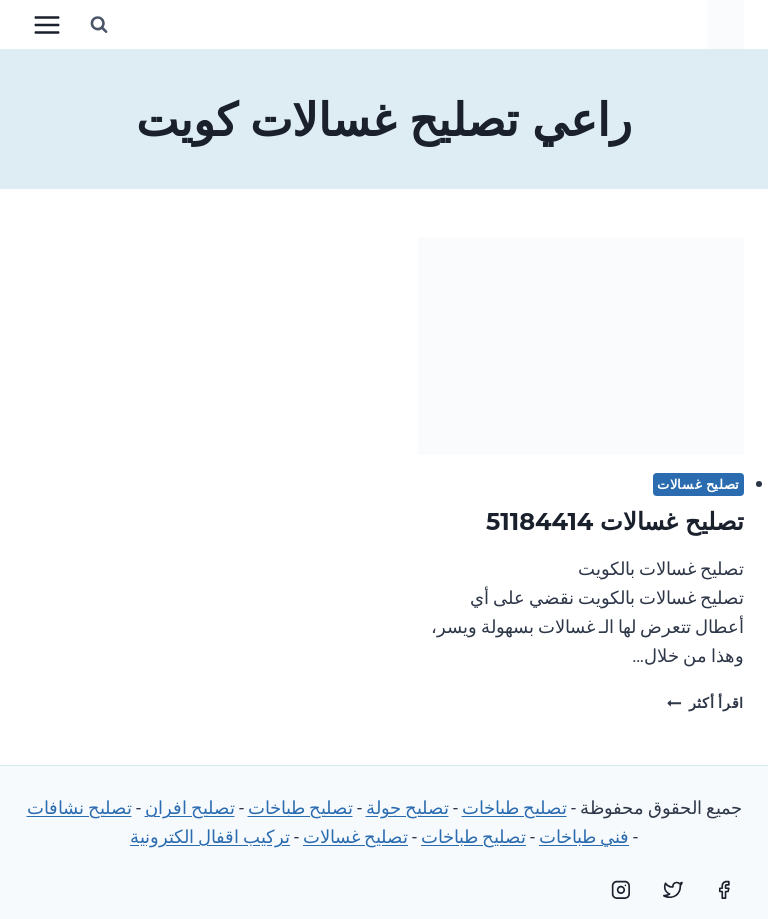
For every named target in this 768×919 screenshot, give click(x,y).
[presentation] (581, 346)
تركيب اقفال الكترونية (210, 836)
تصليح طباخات (514, 807)
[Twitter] (673, 890)
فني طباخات (584, 836)
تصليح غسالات (698, 484)
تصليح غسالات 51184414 (615, 521)
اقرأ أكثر (705, 703)
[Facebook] (724, 890)
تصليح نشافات (79, 807)
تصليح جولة (407, 807)
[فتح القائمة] (47, 24)
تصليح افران (190, 807)
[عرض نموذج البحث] (99, 25)
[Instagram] (621, 890)
